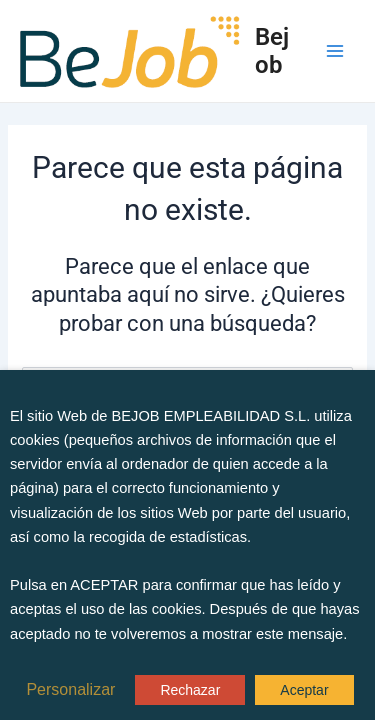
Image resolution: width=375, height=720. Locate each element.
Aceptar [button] (304, 690)
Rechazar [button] (190, 690)
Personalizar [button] (70, 690)
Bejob (272, 51)
